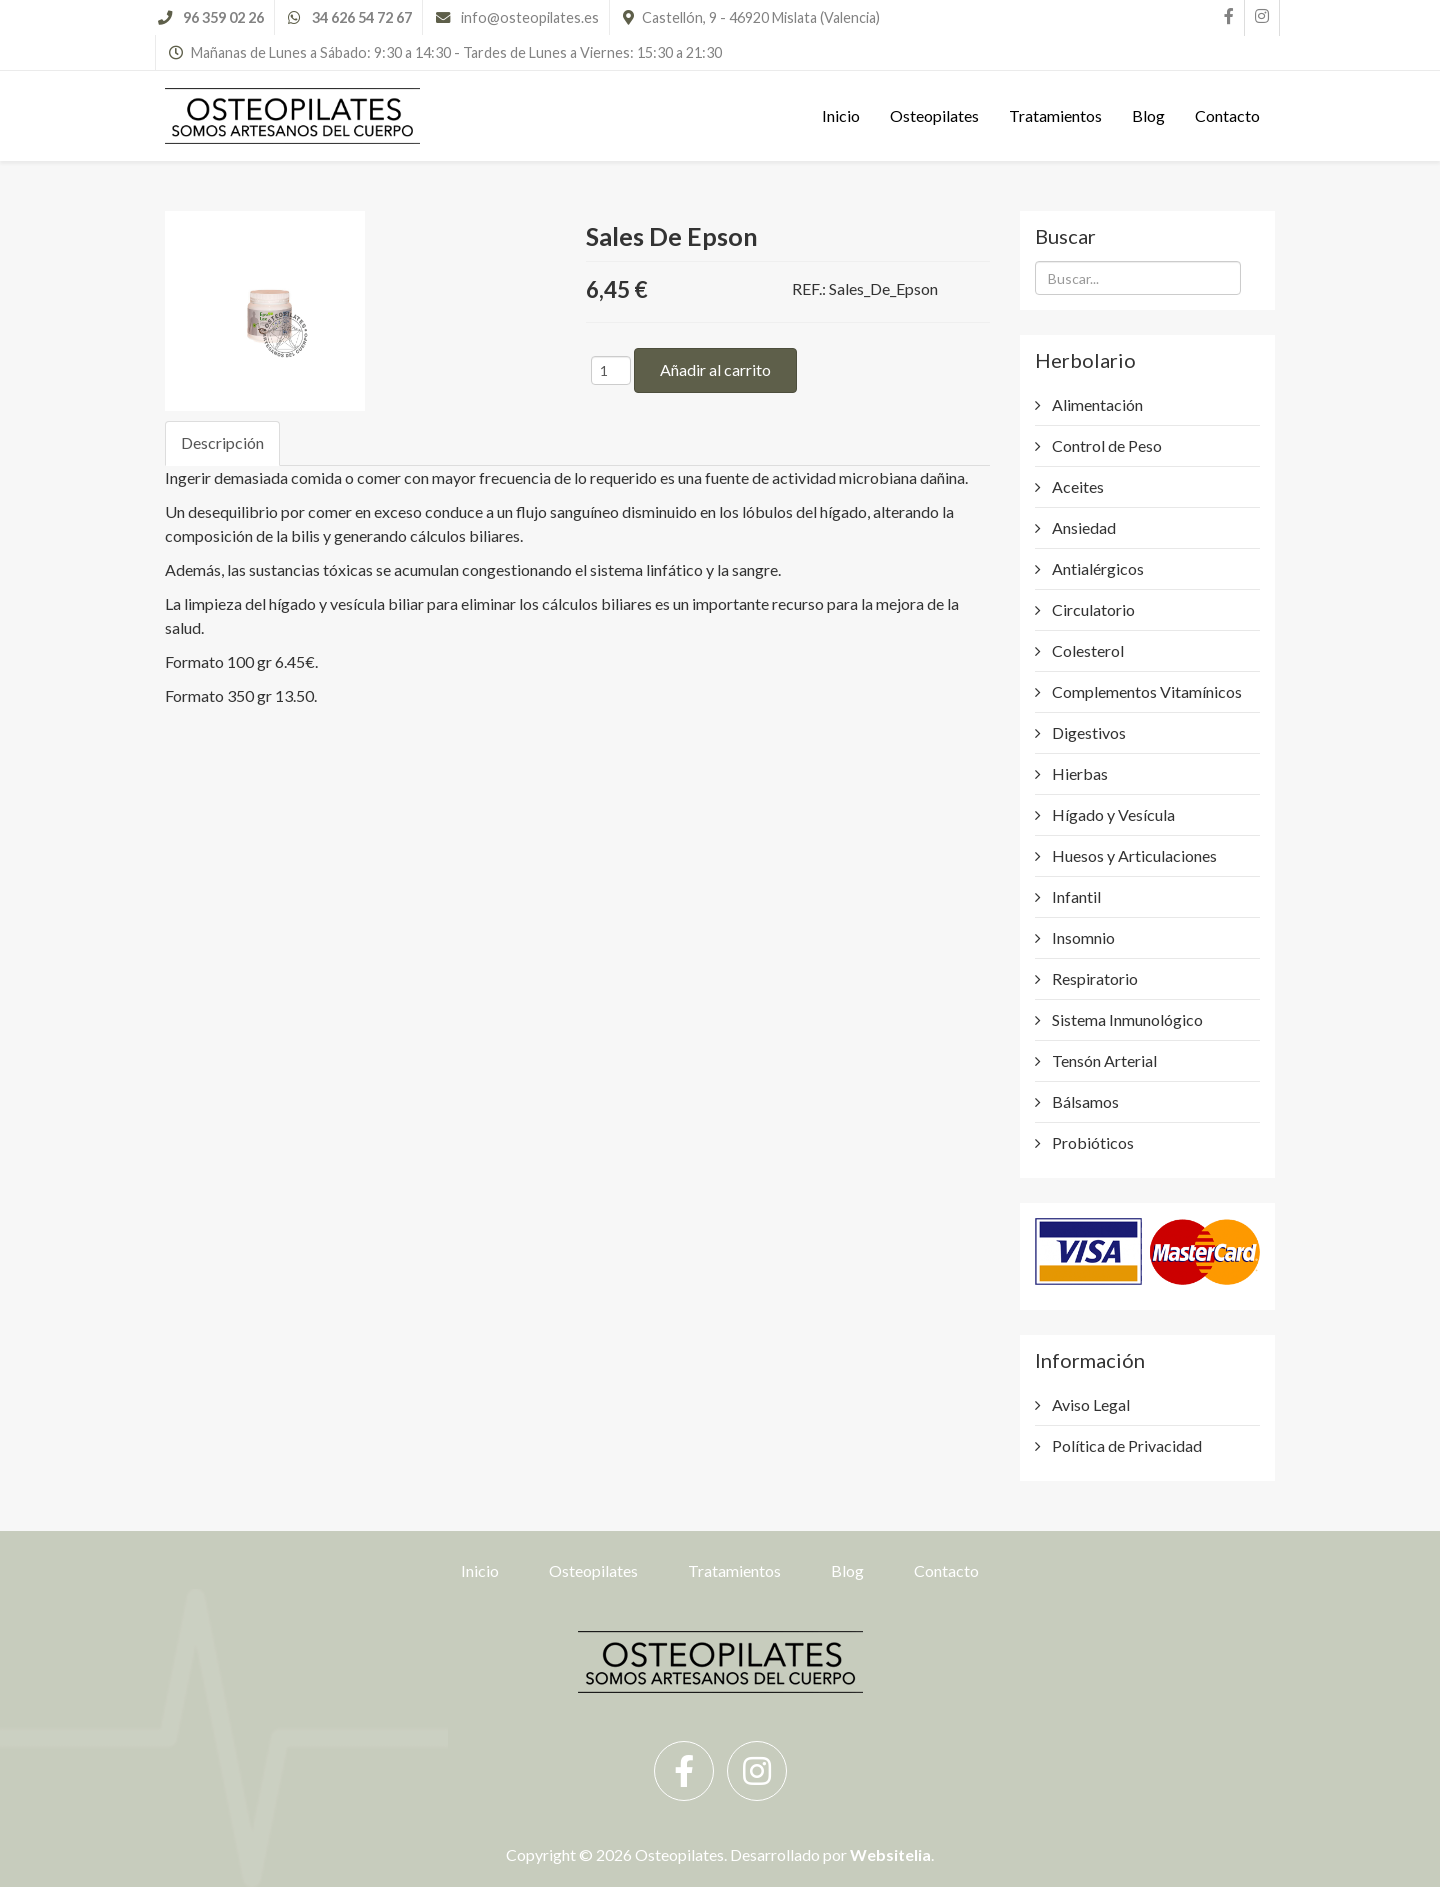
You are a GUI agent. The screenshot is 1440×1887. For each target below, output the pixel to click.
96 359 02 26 (223, 17)
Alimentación (1096, 404)
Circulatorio (1092, 609)
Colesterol (1086, 650)
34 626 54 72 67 (362, 17)
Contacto (1227, 115)
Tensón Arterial (1103, 1060)
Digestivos (1087, 732)
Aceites (1076, 486)
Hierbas (1078, 773)
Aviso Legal (1089, 1404)
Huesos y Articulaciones (1133, 855)
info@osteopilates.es (530, 17)
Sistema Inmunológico (1126, 1019)
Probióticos (1091, 1142)
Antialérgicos (1096, 568)
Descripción (222, 442)
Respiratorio (1093, 978)
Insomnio (1082, 937)
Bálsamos (1084, 1101)
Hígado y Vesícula (1112, 814)
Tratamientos (1055, 115)
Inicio (841, 115)
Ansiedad (1082, 527)
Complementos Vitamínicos (1145, 691)
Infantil (1075, 896)
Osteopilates (934, 115)
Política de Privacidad (1125, 1445)
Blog (1148, 115)
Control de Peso (1105, 445)
